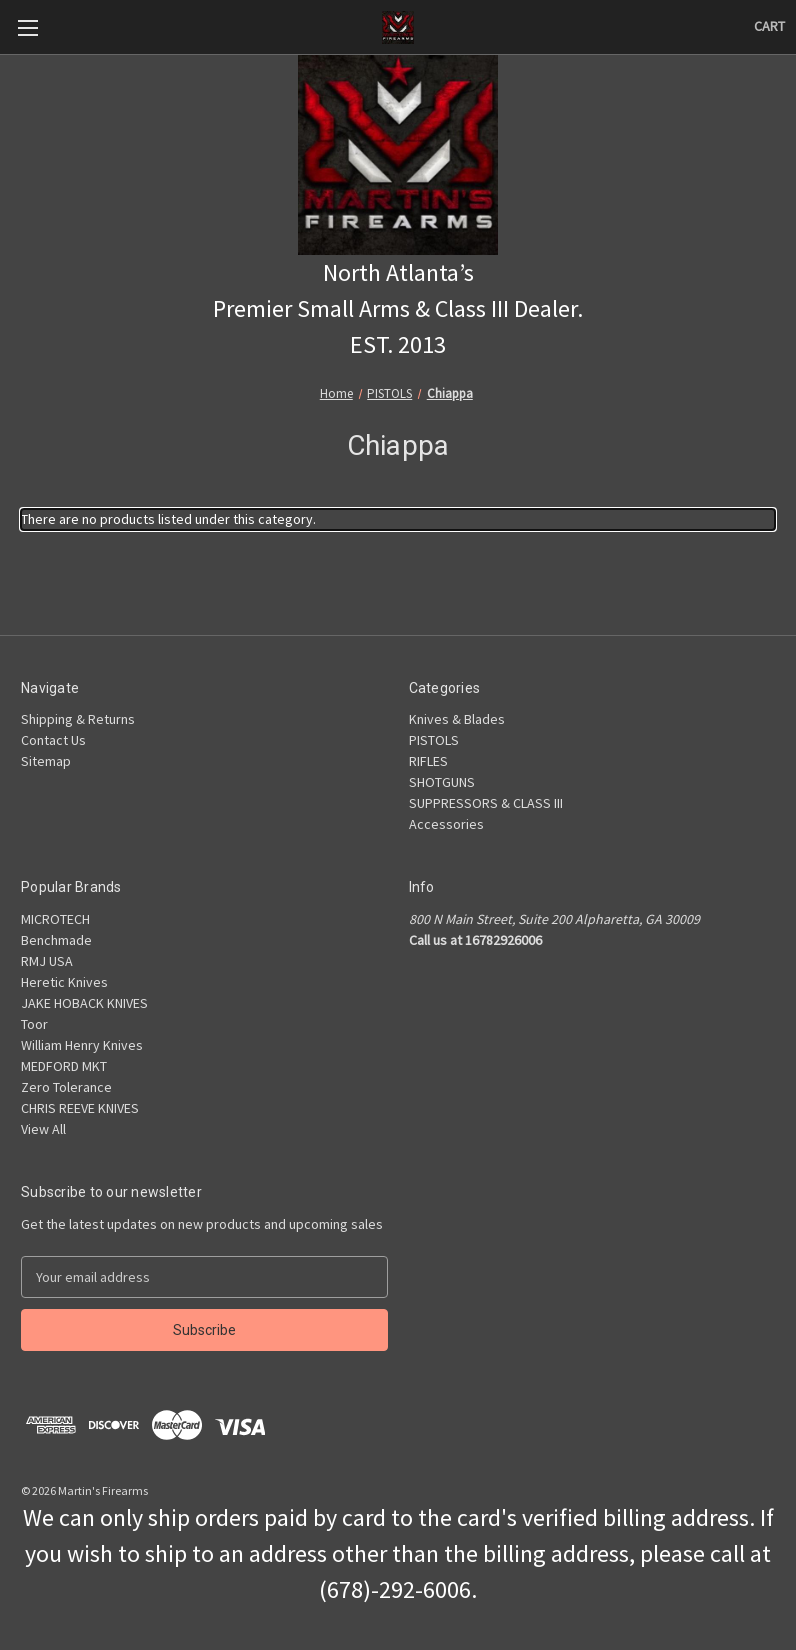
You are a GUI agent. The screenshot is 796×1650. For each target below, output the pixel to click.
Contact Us (53, 740)
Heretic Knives (64, 982)
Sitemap (46, 761)
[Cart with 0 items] (769, 26)
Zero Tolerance (66, 1087)
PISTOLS (434, 740)
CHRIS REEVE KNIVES (80, 1108)
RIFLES (428, 761)
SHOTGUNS (442, 782)
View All (43, 1129)
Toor (34, 1024)
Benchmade (56, 940)
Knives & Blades (457, 719)
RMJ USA (47, 961)
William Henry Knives (82, 1045)
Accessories (446, 824)
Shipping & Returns (78, 719)
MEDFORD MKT (64, 1066)
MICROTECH (55, 919)
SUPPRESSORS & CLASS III (486, 803)
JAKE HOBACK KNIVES (84, 1003)
